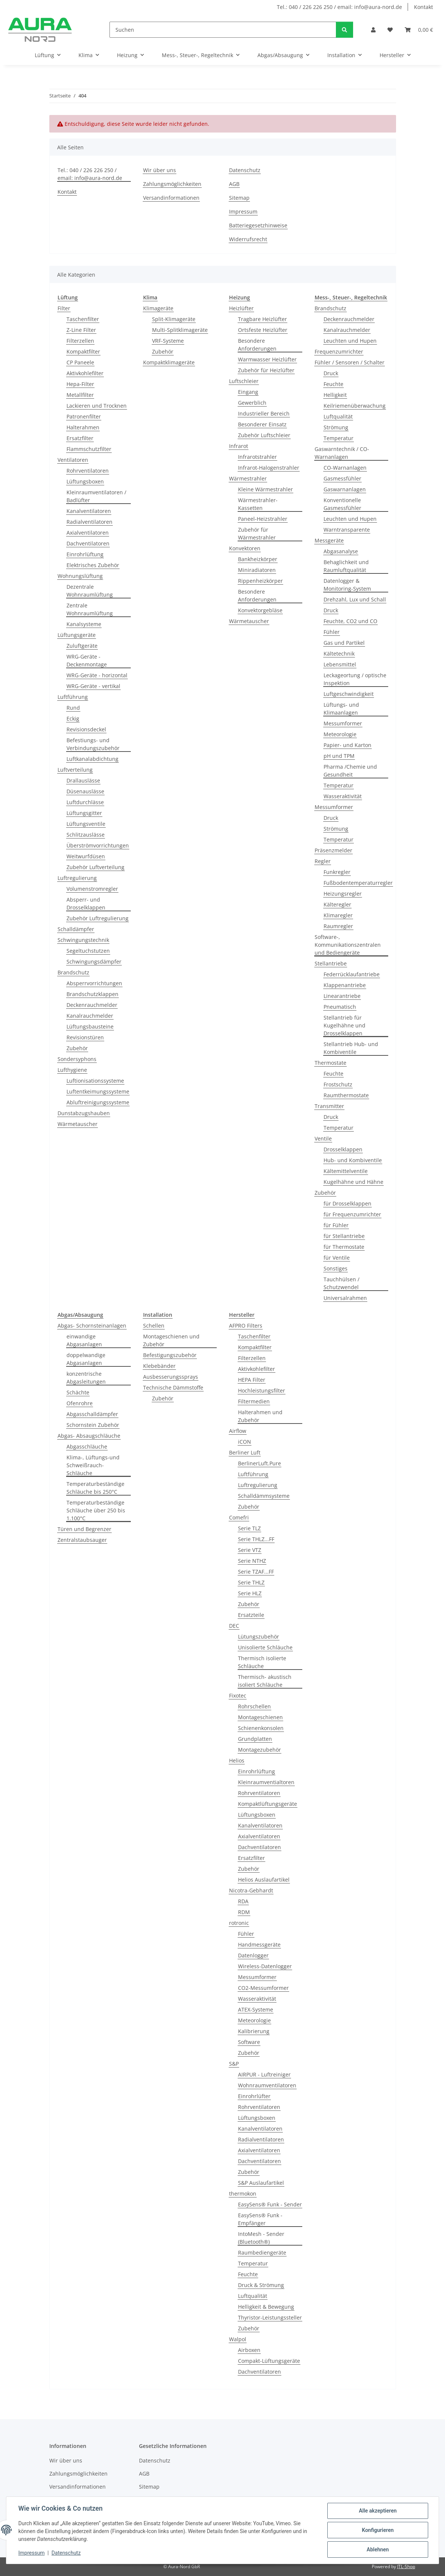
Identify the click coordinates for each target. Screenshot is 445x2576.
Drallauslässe (83, 780)
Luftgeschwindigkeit (349, 693)
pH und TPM (339, 755)
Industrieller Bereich (264, 413)
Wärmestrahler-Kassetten (258, 504)
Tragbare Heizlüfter (262, 319)
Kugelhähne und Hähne (353, 1181)
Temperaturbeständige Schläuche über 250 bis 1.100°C (96, 1510)
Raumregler (338, 926)
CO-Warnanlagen (345, 467)
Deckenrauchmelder (92, 1004)
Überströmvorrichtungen (98, 845)
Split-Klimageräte (173, 319)
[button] (373, 30)
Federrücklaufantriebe (352, 974)
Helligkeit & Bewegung (266, 2306)
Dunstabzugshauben (84, 1113)
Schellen (153, 1325)
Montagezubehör (259, 1749)
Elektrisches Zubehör (93, 565)
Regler (323, 861)
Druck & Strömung (261, 2285)
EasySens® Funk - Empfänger (260, 2219)
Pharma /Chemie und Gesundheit (350, 770)
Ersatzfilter (80, 438)
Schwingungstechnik (83, 939)
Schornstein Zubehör (93, 1424)
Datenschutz (66, 2553)
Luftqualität (338, 416)
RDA (243, 1901)
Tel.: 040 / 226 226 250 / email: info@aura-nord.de (339, 6)
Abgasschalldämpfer (92, 1414)
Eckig (73, 718)
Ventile (323, 1138)
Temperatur (338, 438)
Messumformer (343, 723)
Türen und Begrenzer (84, 1529)
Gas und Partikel (344, 642)
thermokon (242, 2193)
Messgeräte (329, 540)
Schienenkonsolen (261, 1728)
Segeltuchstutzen (88, 950)
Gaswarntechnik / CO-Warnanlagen (342, 452)
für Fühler (336, 1225)
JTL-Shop (406, 2566)
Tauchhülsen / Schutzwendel (341, 1283)
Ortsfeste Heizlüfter (262, 329)
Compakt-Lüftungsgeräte (269, 2360)
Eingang (248, 391)
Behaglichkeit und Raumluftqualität (346, 566)
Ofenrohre (80, 1403)
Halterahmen (83, 427)
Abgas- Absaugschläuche (89, 1435)
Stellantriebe (331, 963)
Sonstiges (335, 1268)
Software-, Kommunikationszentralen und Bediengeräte (348, 944)
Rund (73, 707)
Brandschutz (73, 972)
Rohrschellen (254, 1706)
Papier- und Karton (347, 745)
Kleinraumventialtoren (266, 1782)
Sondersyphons (77, 1059)
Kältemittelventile (346, 1171)
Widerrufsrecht (248, 239)
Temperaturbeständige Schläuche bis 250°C (95, 1487)
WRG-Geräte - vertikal (93, 686)
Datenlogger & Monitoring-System (347, 584)
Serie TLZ (249, 1528)
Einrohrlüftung (85, 554)
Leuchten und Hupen (350, 340)
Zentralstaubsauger (82, 1539)
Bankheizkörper (257, 559)
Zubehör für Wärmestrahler (257, 533)
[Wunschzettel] (390, 30)
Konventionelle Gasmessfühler (342, 504)
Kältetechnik (339, 653)
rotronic (239, 1922)
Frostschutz (338, 1084)
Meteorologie (340, 734)
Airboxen (249, 2349)
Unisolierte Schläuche (265, 1647)
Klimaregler (338, 915)
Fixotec (237, 1695)
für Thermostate (344, 1246)
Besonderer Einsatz (262, 424)
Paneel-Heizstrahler (262, 518)
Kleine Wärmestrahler (265, 489)
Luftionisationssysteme (95, 1080)
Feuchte (333, 384)
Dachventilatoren (88, 543)
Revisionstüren (85, 1037)
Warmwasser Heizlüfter (267, 359)
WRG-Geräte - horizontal (97, 675)
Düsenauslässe (85, 791)
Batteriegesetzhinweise (258, 225)
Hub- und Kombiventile (353, 1160)
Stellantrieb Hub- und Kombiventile (351, 1047)
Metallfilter (80, 394)
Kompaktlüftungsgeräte (267, 1803)
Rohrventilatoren (88, 470)
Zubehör (77, 1048)
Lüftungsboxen (85, 481)
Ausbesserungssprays (170, 1376)
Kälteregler (337, 904)
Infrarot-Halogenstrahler (268, 467)
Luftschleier (244, 381)
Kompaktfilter (83, 351)
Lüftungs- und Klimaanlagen (341, 708)
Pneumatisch (340, 1006)
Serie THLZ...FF (256, 1539)
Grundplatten (255, 1738)
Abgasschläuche (87, 1446)
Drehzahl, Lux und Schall (355, 599)
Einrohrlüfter (254, 2096)
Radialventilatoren (89, 521)
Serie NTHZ (252, 1560)
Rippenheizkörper (260, 580)
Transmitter (329, 1106)
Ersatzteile (251, 1614)
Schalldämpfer (76, 929)
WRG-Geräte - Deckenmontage (87, 660)
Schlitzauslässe (86, 834)
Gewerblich (252, 402)
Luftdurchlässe (85, 802)
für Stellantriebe (344, 1235)
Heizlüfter (241, 308)
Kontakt (423, 6)
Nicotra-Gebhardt (251, 1890)
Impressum (31, 2553)
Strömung (336, 427)
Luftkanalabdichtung (92, 758)
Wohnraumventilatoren (267, 2085)
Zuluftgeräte (82, 645)
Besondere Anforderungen (257, 344)
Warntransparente (347, 529)
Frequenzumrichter (339, 351)
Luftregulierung (77, 877)
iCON (244, 1441)
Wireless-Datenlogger (265, 1966)
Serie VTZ (249, 1549)
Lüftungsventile (86, 823)
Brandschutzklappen (92, 994)
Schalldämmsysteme (264, 1495)
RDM (244, 1912)
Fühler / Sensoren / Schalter (349, 362)
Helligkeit (335, 394)
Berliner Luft (244, 1452)
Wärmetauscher (78, 1123)
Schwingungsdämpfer (94, 961)
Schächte (78, 1392)
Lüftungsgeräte (77, 634)
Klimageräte (158, 308)
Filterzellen (80, 340)
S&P (234, 2063)
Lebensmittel (340, 664)
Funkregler (337, 871)
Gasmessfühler (342, 478)
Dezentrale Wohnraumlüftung (90, 590)
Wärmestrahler (248, 478)
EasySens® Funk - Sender (270, 2204)
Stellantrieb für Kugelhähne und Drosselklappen (344, 1025)
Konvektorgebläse (260, 610)
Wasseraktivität (343, 796)
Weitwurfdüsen (86, 856)
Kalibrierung (253, 2031)
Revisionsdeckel (86, 729)
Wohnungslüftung (80, 575)
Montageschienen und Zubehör (171, 1340)
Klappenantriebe (345, 985)
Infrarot (238, 445)
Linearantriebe (342, 995)
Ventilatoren (73, 459)
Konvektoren (244, 548)
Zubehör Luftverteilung (95, 867)
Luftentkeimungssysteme (98, 1091)
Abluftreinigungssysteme (98, 1102)
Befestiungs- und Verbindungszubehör (93, 744)
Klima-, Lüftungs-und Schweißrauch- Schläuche (93, 1465)
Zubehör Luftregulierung (98, 918)
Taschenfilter (83, 319)
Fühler (332, 631)
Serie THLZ (251, 1582)
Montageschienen (260, 1717)
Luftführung (73, 696)
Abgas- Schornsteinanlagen (92, 1325)
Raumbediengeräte (262, 2252)
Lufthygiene (72, 1069)
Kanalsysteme (84, 624)
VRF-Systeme (168, 340)
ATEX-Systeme (255, 2009)
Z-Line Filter (81, 329)
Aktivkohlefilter (85, 373)
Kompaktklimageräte (169, 362)
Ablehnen (378, 2549)
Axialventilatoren (88, 532)
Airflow (237, 1430)
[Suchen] (222, 30)
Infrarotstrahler (257, 456)
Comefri (239, 1517)
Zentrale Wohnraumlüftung (90, 609)
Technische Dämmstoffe (173, 1387)
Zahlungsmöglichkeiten (172, 183)
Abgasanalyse (341, 551)
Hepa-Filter (80, 384)
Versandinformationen (171, 197)
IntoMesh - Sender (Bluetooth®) (261, 2237)
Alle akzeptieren (377, 2511)
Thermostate (330, 1062)
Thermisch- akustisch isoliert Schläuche (264, 1680)
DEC (234, 1625)
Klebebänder (159, 1365)
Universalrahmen (345, 1297)
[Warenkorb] (419, 30)
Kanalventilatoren (89, 510)
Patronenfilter (84, 416)
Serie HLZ (250, 1593)
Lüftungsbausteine (90, 1026)
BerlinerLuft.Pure (259, 1463)
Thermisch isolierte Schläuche (262, 1662)
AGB (234, 183)
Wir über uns (159, 170)
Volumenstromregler (92, 888)
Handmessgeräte (259, 1944)
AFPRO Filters (245, 1325)
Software (249, 2041)
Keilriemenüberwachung (355, 405)
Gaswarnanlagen (345, 489)
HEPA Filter (251, 1379)
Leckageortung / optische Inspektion (355, 679)
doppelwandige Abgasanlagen (86, 1358)
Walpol (237, 2339)
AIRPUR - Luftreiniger (264, 2074)
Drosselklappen (343, 1149)
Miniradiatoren (257, 569)
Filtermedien (254, 1401)
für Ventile (337, 1257)
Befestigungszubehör (170, 1355)
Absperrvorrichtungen (94, 983)
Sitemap (239, 197)
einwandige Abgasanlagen (84, 1340)
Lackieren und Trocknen (97, 405)
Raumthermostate (346, 1095)
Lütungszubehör (258, 1636)
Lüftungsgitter (84, 812)
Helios (236, 1760)
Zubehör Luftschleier (264, 435)
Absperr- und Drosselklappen (86, 903)
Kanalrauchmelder (90, 1015)
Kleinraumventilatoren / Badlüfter (96, 496)
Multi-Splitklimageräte (180, 329)
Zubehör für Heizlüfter (266, 370)
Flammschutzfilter (89, 448)
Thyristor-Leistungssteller (270, 2317)
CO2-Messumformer (263, 1987)
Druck (331, 373)
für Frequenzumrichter (352, 1214)
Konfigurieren (377, 2530)
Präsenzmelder (333, 850)
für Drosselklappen (347, 1203)
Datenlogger (253, 1955)
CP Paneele (80, 362)
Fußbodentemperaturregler (358, 882)
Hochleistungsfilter (261, 1390)
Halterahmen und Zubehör (260, 1416)
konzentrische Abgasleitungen (86, 1377)
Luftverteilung (75, 769)
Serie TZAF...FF (256, 1571)
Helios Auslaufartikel (264, 1879)
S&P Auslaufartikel (261, 2182)
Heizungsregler (343, 893)
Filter (64, 308)
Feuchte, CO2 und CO (350, 621)
